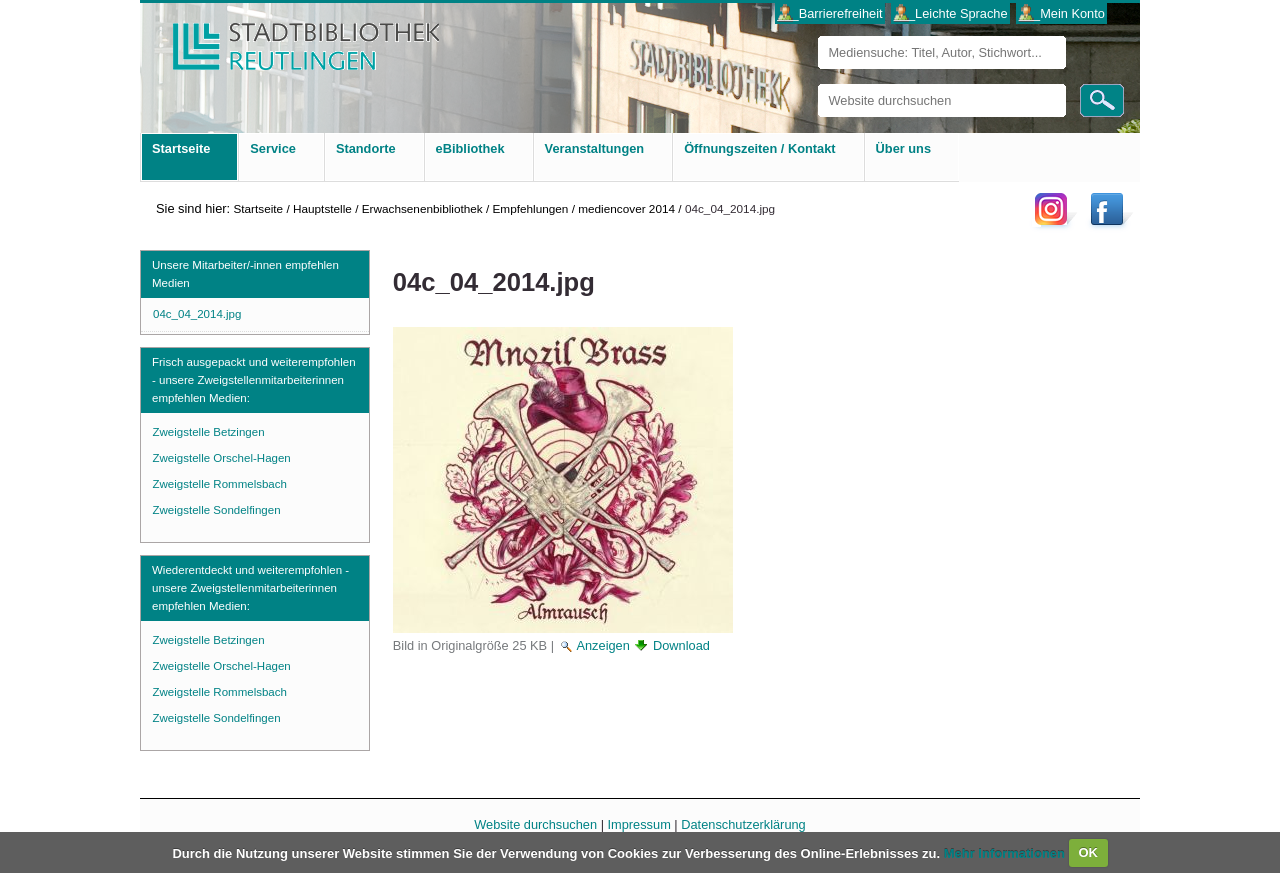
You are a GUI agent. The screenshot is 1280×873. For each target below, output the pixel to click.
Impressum (639, 824)
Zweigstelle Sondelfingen (217, 510)
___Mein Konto (1062, 13)
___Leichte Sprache (951, 13)
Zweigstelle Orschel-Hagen (222, 458)
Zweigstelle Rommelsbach (220, 484)
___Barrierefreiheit (829, 13)
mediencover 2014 (626, 208)
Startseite (258, 208)
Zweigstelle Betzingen (209, 432)
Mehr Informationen (1006, 852)
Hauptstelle (322, 208)
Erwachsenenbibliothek (422, 208)
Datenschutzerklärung (743, 824)
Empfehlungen (531, 208)
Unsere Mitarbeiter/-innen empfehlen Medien (245, 274)
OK (1088, 852)
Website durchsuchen (817, 83)
